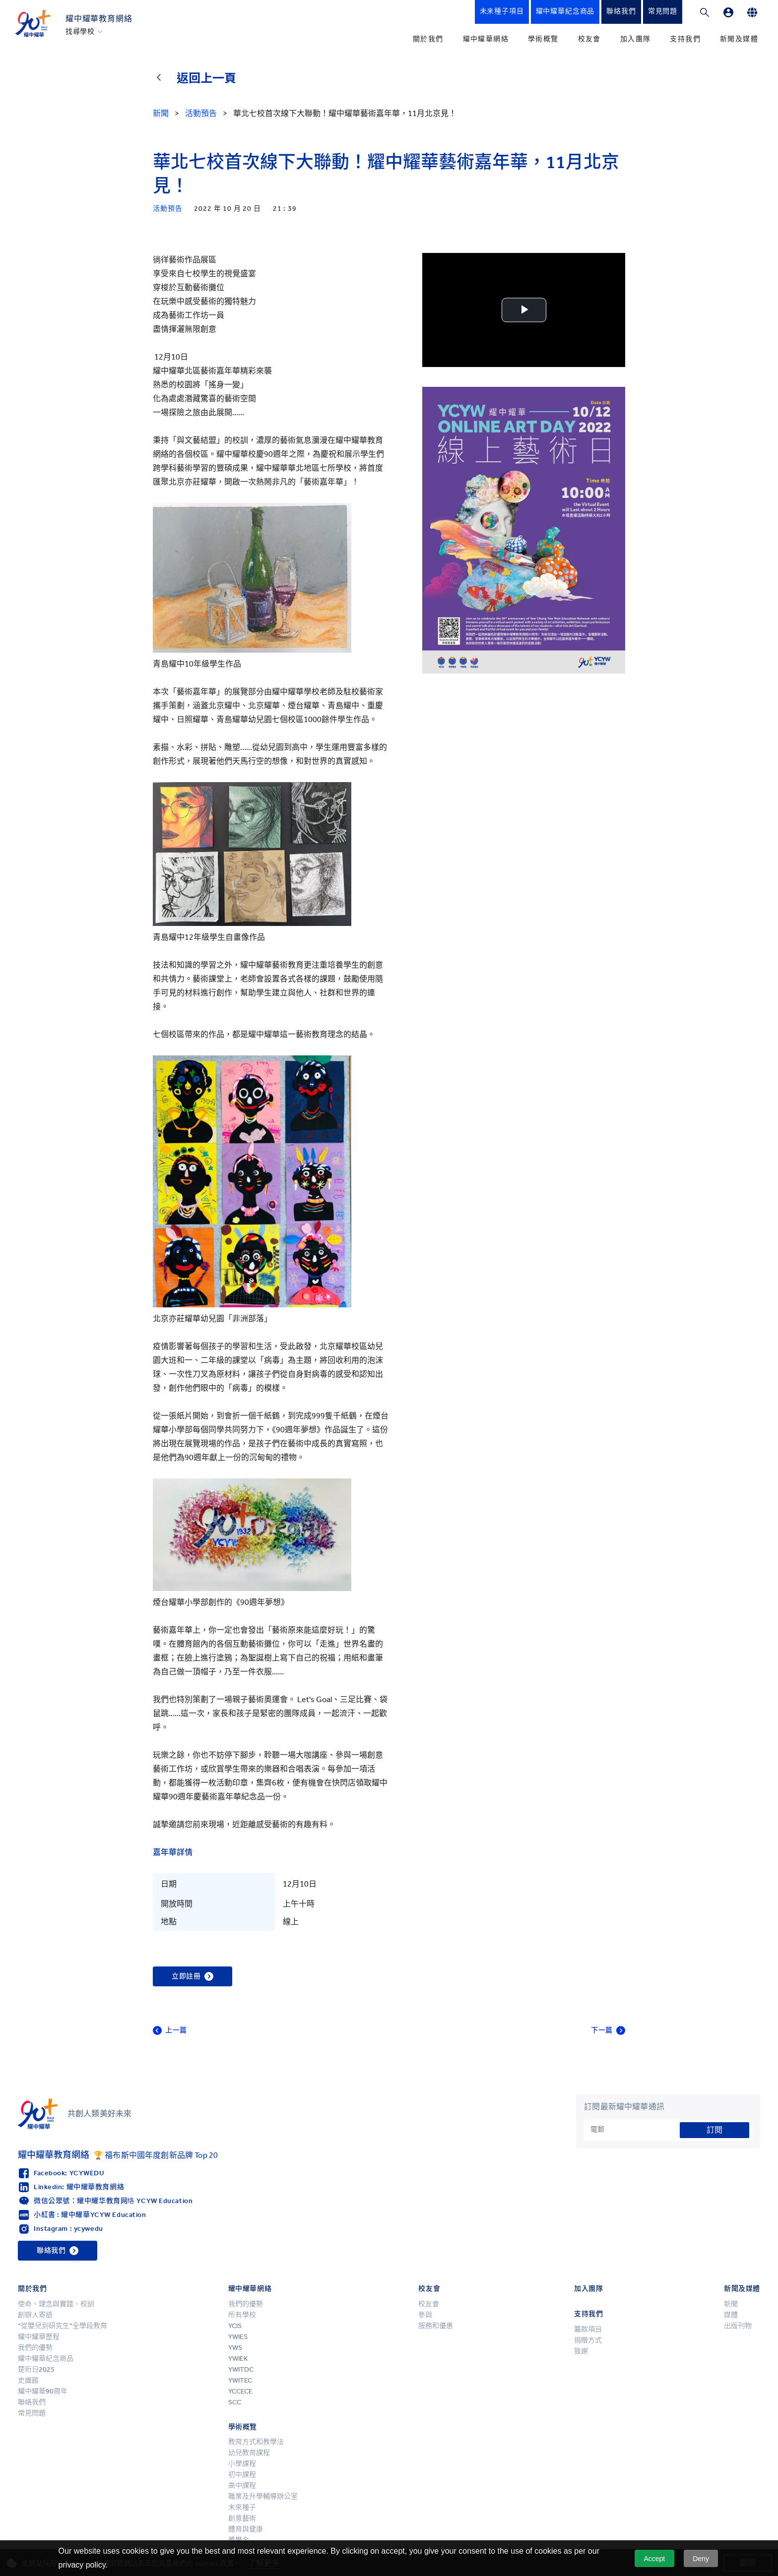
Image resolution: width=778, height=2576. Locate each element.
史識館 (28, 2380)
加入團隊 (635, 39)
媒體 (731, 2315)
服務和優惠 (435, 2326)
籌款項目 (588, 2329)
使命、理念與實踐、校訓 (56, 2304)
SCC (234, 2402)
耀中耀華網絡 (486, 39)
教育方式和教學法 (256, 2442)
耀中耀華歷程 (39, 2336)
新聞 (731, 2304)
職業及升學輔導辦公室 (263, 2496)
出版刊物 (738, 2326)
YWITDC (241, 2369)
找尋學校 (80, 31)
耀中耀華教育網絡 (98, 18)
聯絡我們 (32, 2402)
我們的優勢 (35, 2347)
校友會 (589, 39)
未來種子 (242, 2507)
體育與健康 (245, 2529)
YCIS (235, 2326)
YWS (235, 2347)
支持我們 (685, 39)
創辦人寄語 (35, 2315)
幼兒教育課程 (249, 2453)
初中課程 (242, 2474)
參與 (425, 2315)
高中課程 (242, 2485)
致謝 (581, 2351)
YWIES (238, 2336)
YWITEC (240, 2380)
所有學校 (242, 2315)
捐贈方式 (588, 2340)
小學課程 (242, 2463)
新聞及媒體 (739, 39)
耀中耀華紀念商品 (45, 2358)
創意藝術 (242, 2518)
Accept (654, 2559)
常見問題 (32, 2413)
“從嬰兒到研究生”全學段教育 (62, 2326)
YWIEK (238, 2358)
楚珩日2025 (36, 2369)
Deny (701, 2559)
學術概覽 (543, 39)
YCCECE (240, 2391)
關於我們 (428, 39)
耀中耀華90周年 (42, 2391)
